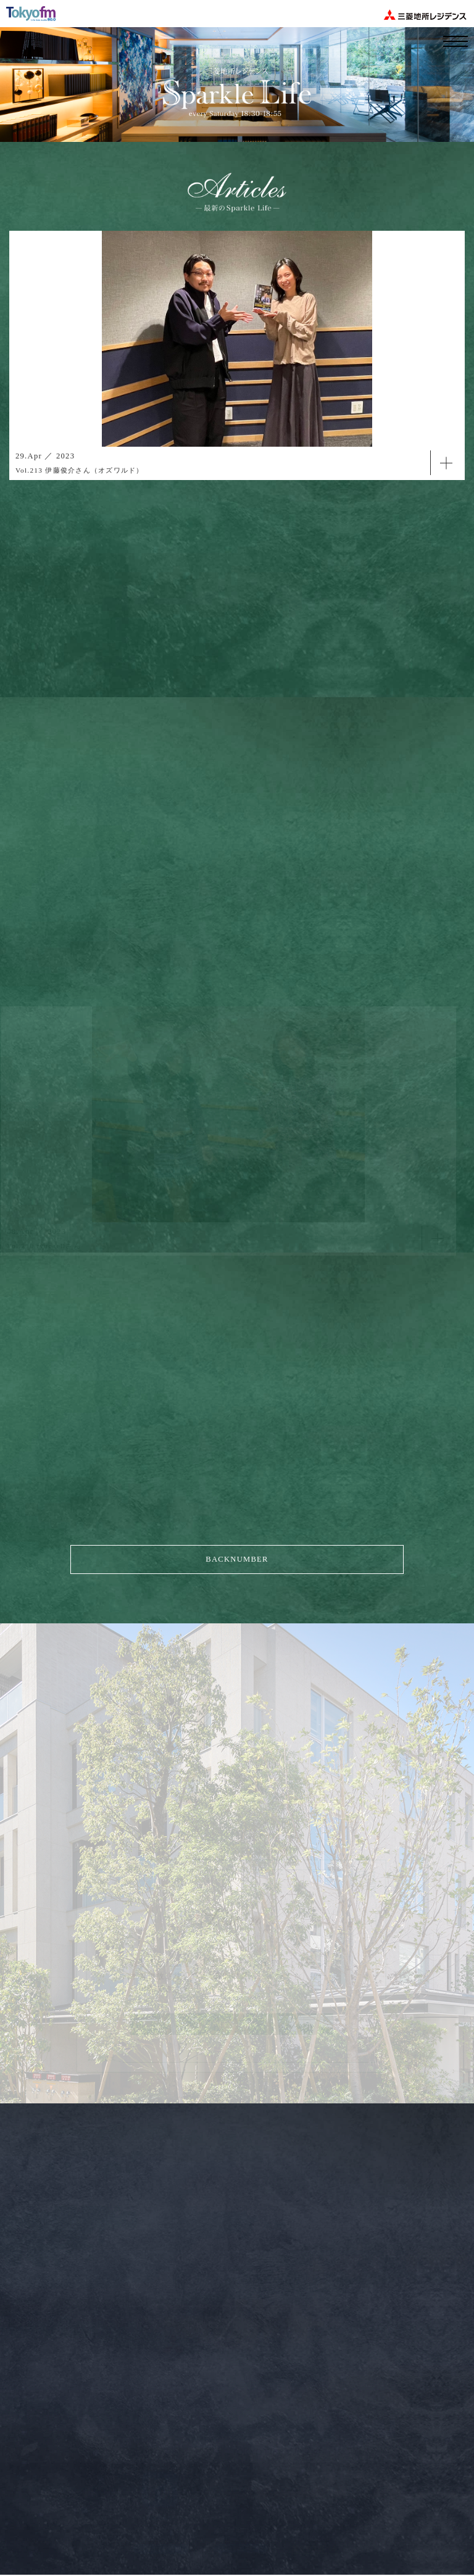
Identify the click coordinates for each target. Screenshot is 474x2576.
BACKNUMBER (237, 1559)
